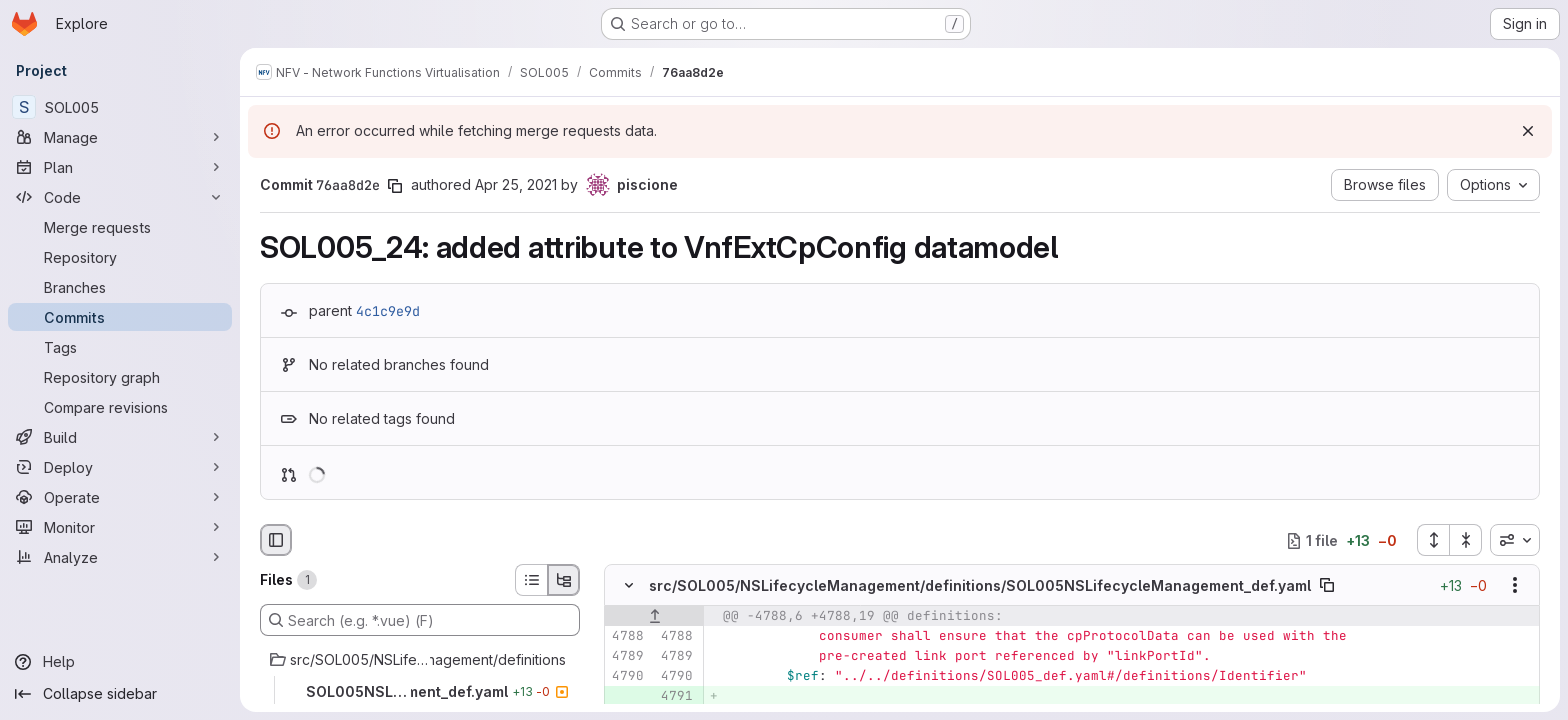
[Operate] (120, 497)
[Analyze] (120, 557)
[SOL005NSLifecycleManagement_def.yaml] (420, 692)
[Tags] (120, 347)
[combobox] (1515, 540)
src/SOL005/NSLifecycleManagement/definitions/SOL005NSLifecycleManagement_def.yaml (980, 585)
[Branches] (120, 287)
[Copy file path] (1327, 586)
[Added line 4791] (676, 697)
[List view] (531, 580)
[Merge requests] (120, 227)
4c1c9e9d (388, 311)
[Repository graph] (120, 377)
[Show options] (1515, 586)
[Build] (120, 437)
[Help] (120, 662)
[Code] (120, 197)
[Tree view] (564, 580)
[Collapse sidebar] (120, 694)
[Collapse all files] (1466, 540)
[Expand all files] (1433, 540)
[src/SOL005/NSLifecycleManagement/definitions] (420, 660)
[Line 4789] (627, 657)
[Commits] (120, 317)
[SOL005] (120, 107)
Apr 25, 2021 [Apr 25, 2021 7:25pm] (516, 184)
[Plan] (120, 167)
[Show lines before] (654, 617)
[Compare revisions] (120, 407)
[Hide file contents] (629, 586)
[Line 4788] (627, 637)
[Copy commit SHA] (395, 186)
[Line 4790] (627, 677)
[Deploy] (120, 467)
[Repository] (120, 257)
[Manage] (120, 137)
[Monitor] (120, 527)
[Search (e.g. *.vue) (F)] (420, 620)
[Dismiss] (1528, 131)
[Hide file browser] (276, 540)
